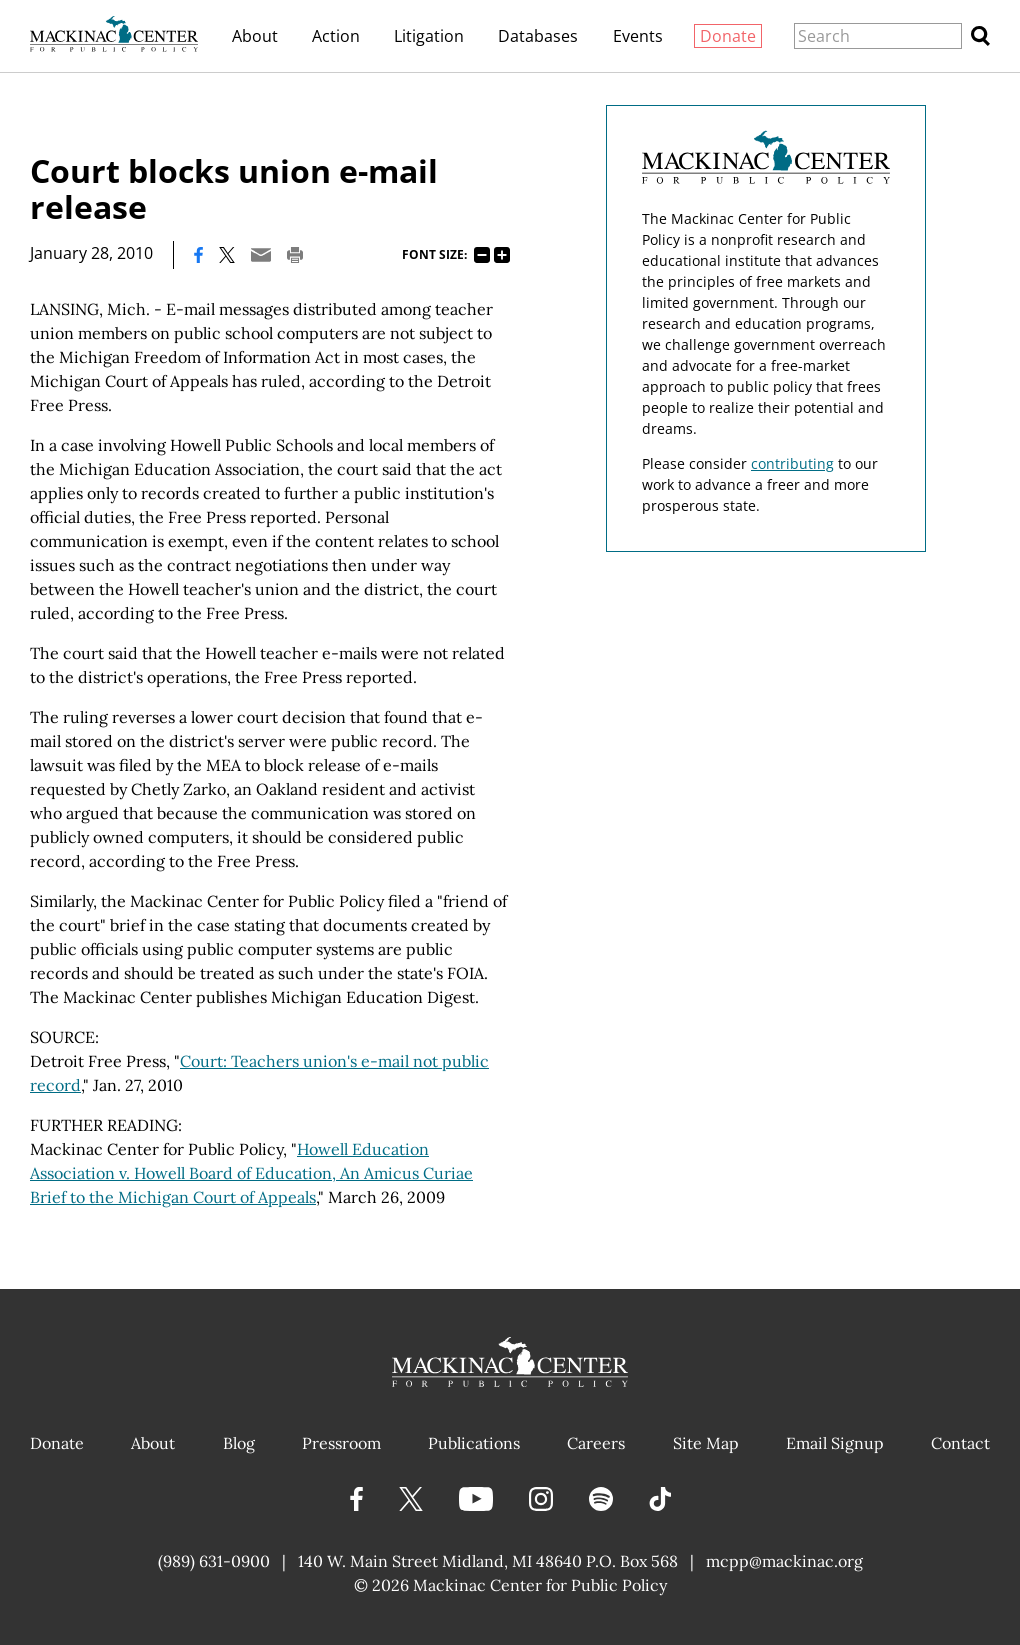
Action (336, 36)
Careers (596, 1443)
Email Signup (835, 1443)
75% (482, 255)
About (255, 36)
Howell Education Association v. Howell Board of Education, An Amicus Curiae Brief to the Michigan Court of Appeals (251, 1173)
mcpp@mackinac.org (784, 1561)
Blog (239, 1443)
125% (502, 255)
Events (638, 36)
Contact (960, 1443)
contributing (792, 463)
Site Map (706, 1443)
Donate (728, 36)
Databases (538, 36)
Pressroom (341, 1443)
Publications (474, 1443)
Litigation (429, 36)
